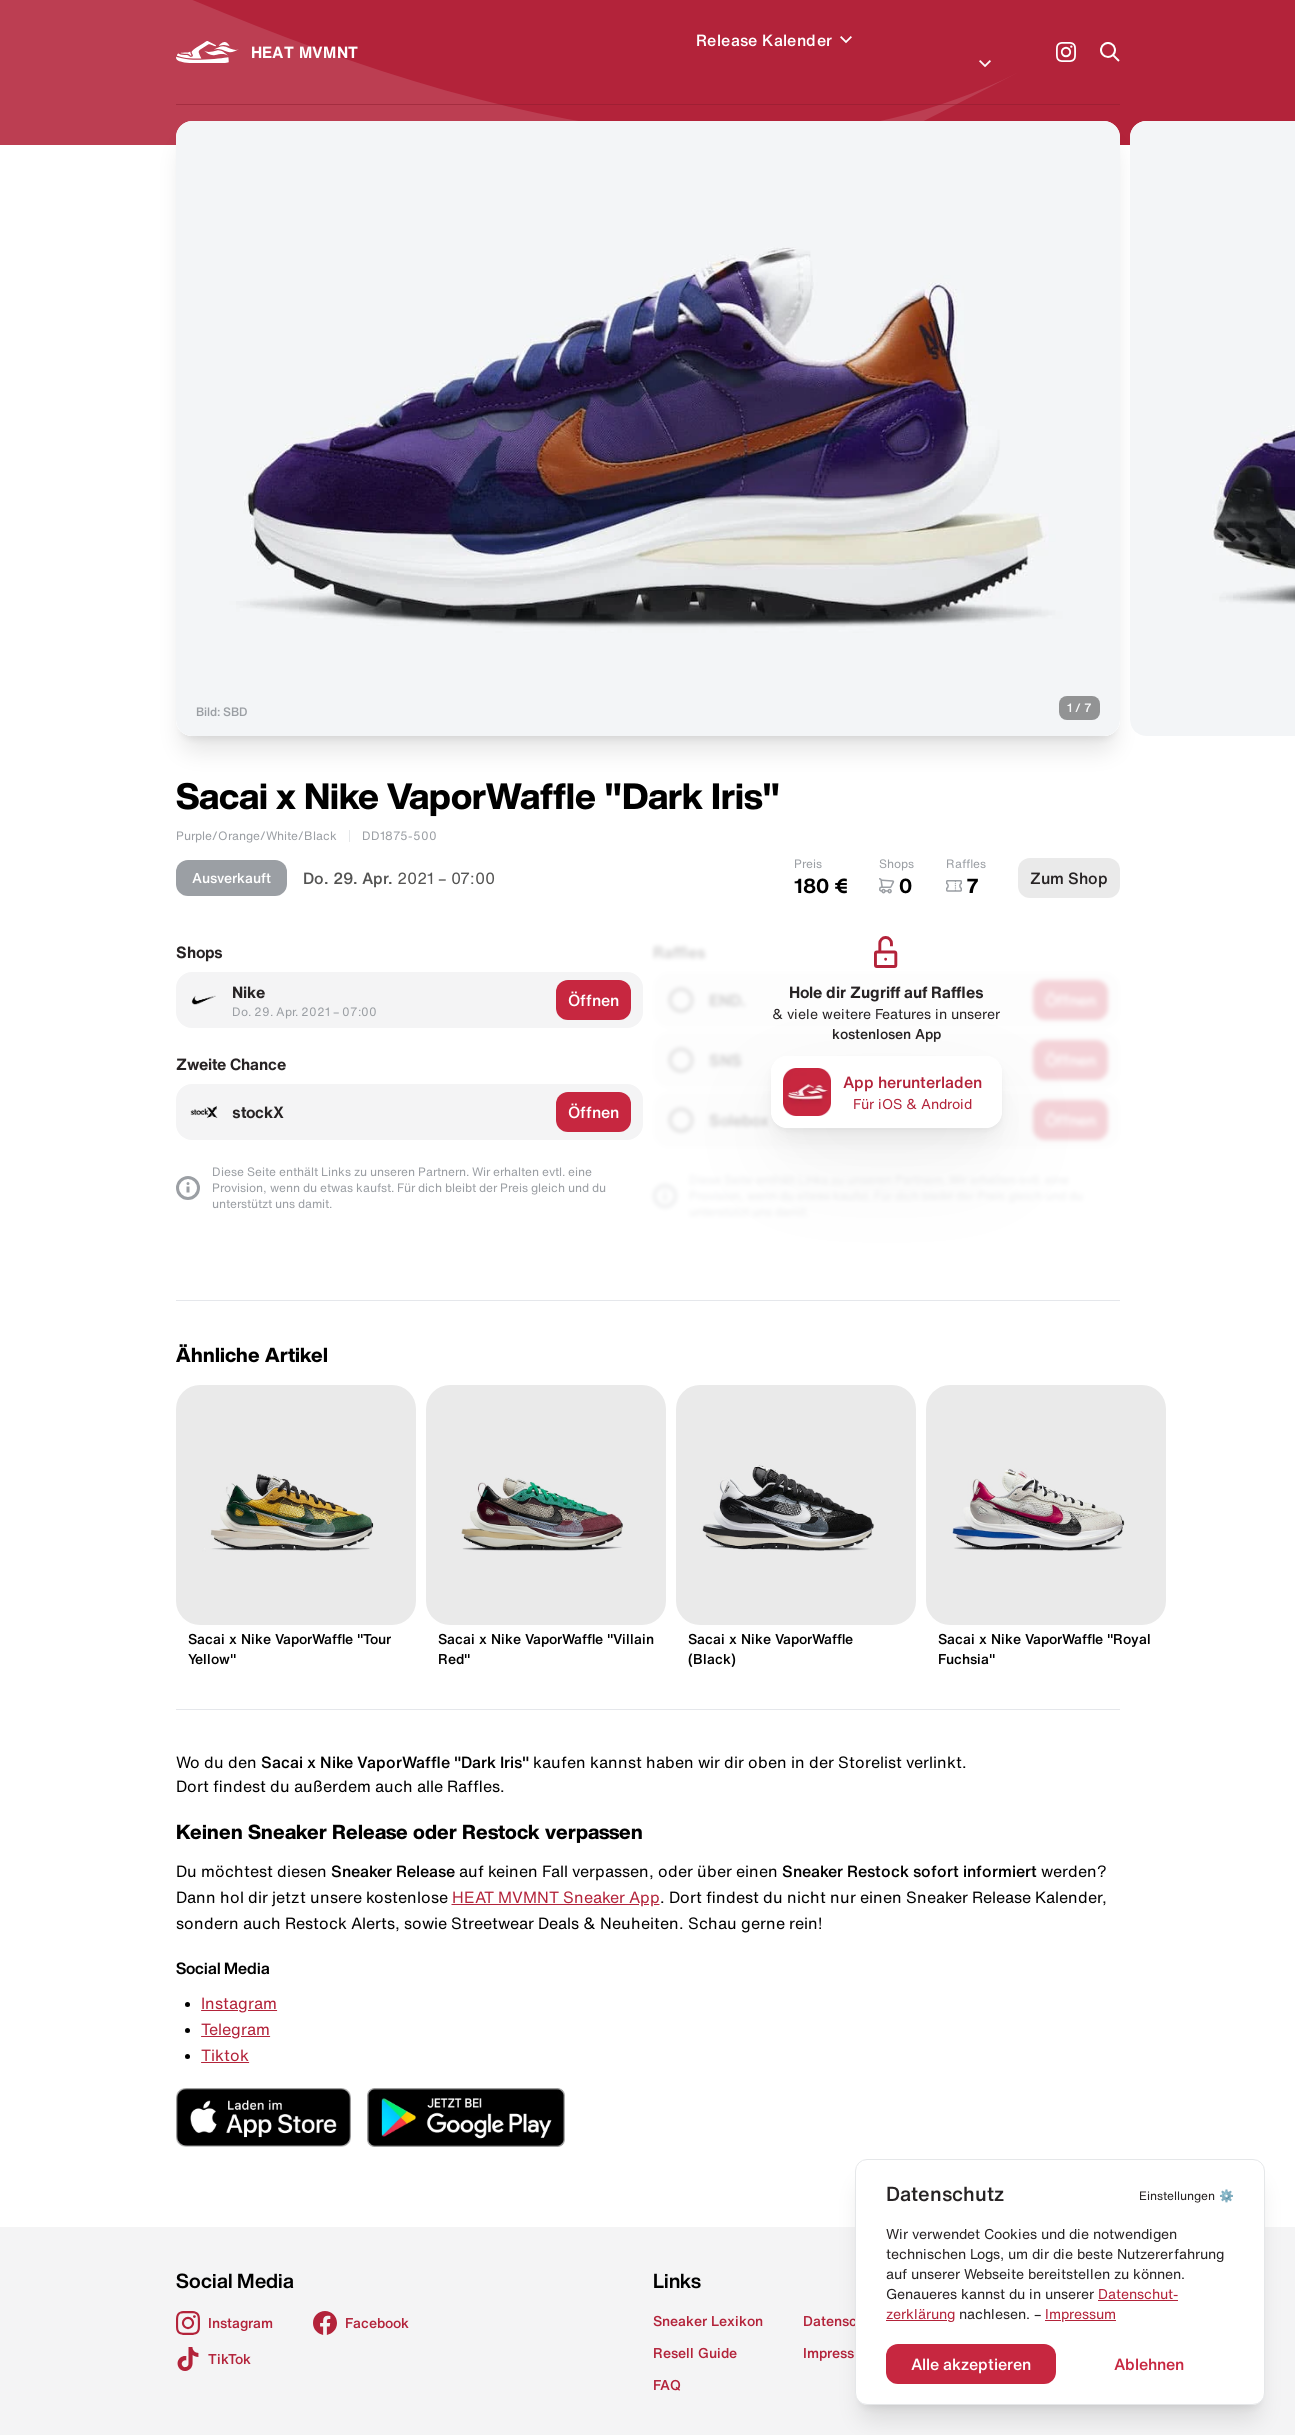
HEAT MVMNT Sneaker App (556, 1873)
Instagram (239, 1979)
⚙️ (1186, 2195)
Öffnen (593, 976)
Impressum (1080, 2314)
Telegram (235, 2005)
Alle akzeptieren (971, 2364)
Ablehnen (1149, 2364)
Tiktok (225, 2031)
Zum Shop (1069, 854)
